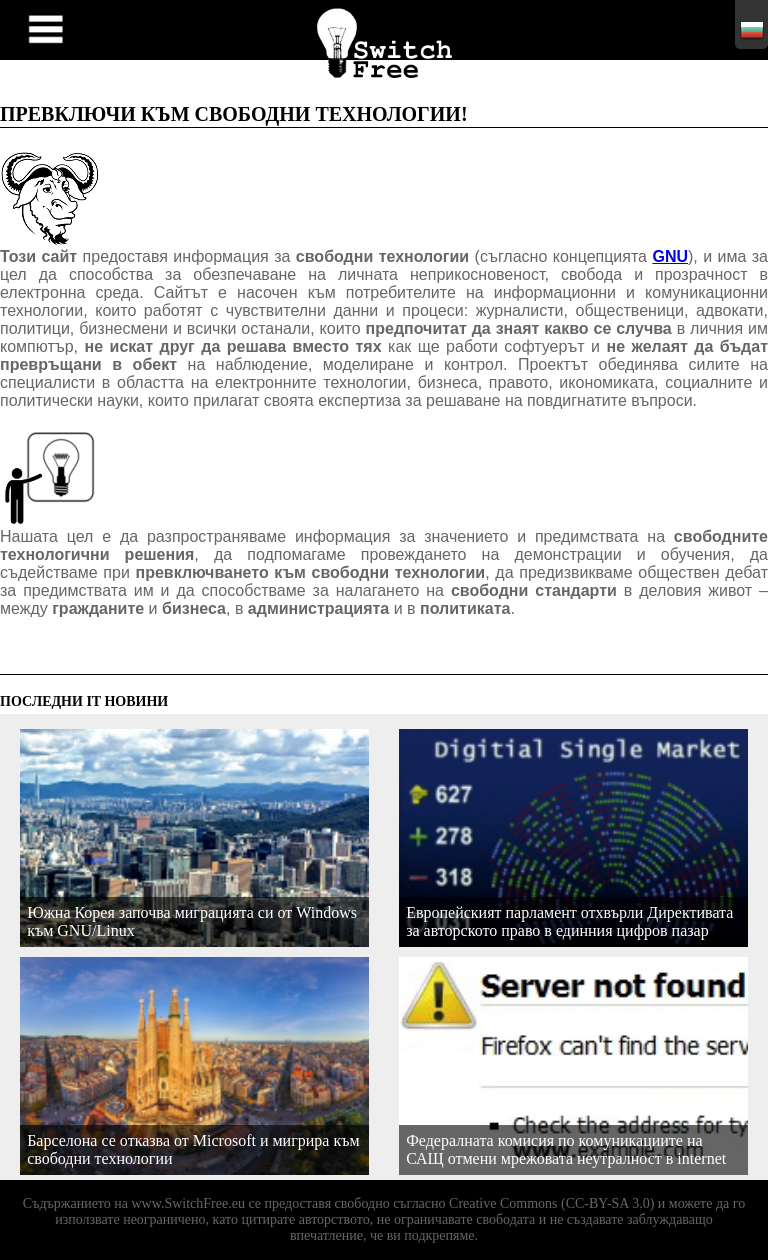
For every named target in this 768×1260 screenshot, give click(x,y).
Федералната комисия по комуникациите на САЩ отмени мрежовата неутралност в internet (566, 1149)
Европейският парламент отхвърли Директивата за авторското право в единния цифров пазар (569, 921)
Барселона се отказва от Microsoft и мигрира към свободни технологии (193, 1149)
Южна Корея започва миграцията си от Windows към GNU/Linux (192, 921)
